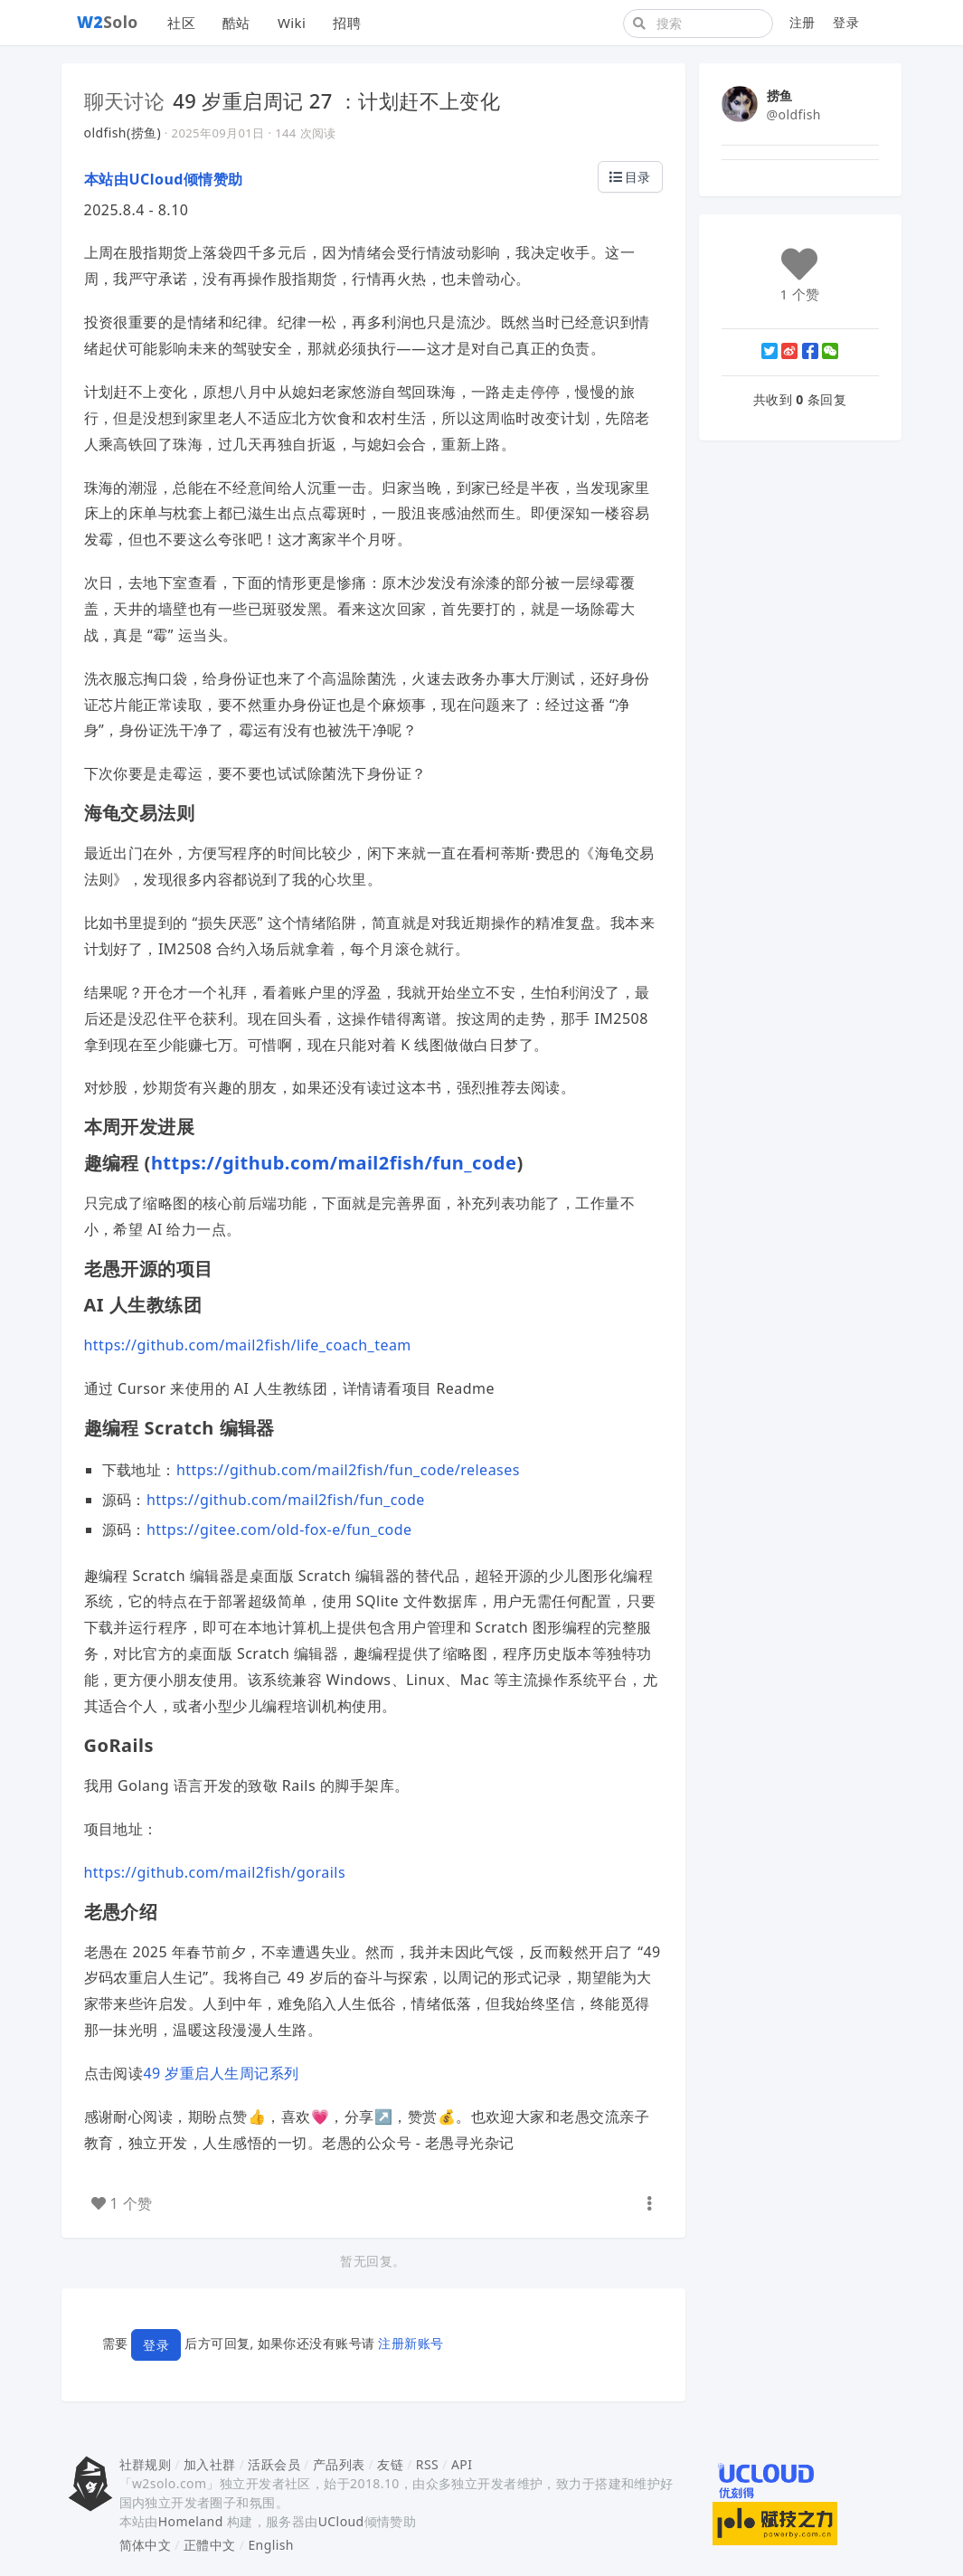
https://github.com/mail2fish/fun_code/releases (348, 1470)
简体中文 (145, 2544)
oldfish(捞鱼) (123, 132)
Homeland (190, 2521)
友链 (390, 2464)
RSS (427, 2464)
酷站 (236, 23)
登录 (846, 22)
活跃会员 (274, 2464)
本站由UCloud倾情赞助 (163, 179)
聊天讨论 (124, 100)
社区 (181, 23)
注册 (802, 22)
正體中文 (210, 2544)
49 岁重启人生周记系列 (220, 2073)
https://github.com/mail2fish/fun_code (333, 1163)
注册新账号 (410, 2343)
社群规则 (145, 2464)
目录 (630, 176)
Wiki (292, 23)
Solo (107, 22)
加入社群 (210, 2464)
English (271, 2544)
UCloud (341, 2521)
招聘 (347, 23)
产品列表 (339, 2464)
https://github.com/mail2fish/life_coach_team (247, 1345)
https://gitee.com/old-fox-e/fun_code (279, 1529)
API (461, 2464)
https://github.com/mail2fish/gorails (215, 1872)
